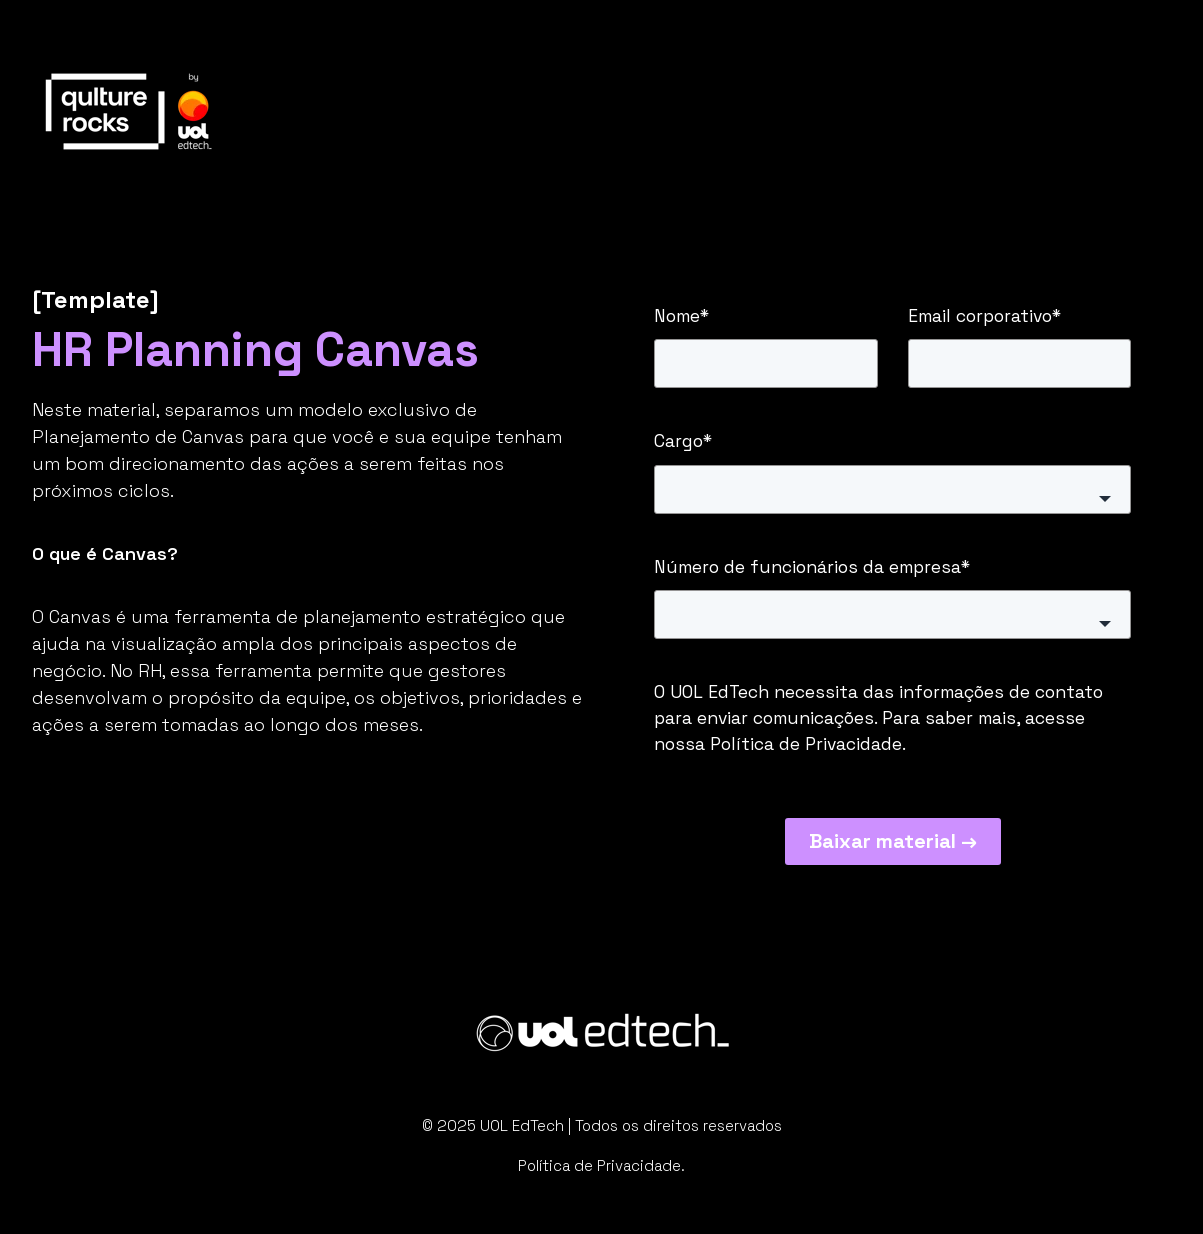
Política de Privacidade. (601, 1165)
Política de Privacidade (806, 744)
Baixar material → (893, 841)
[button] (893, 489)
